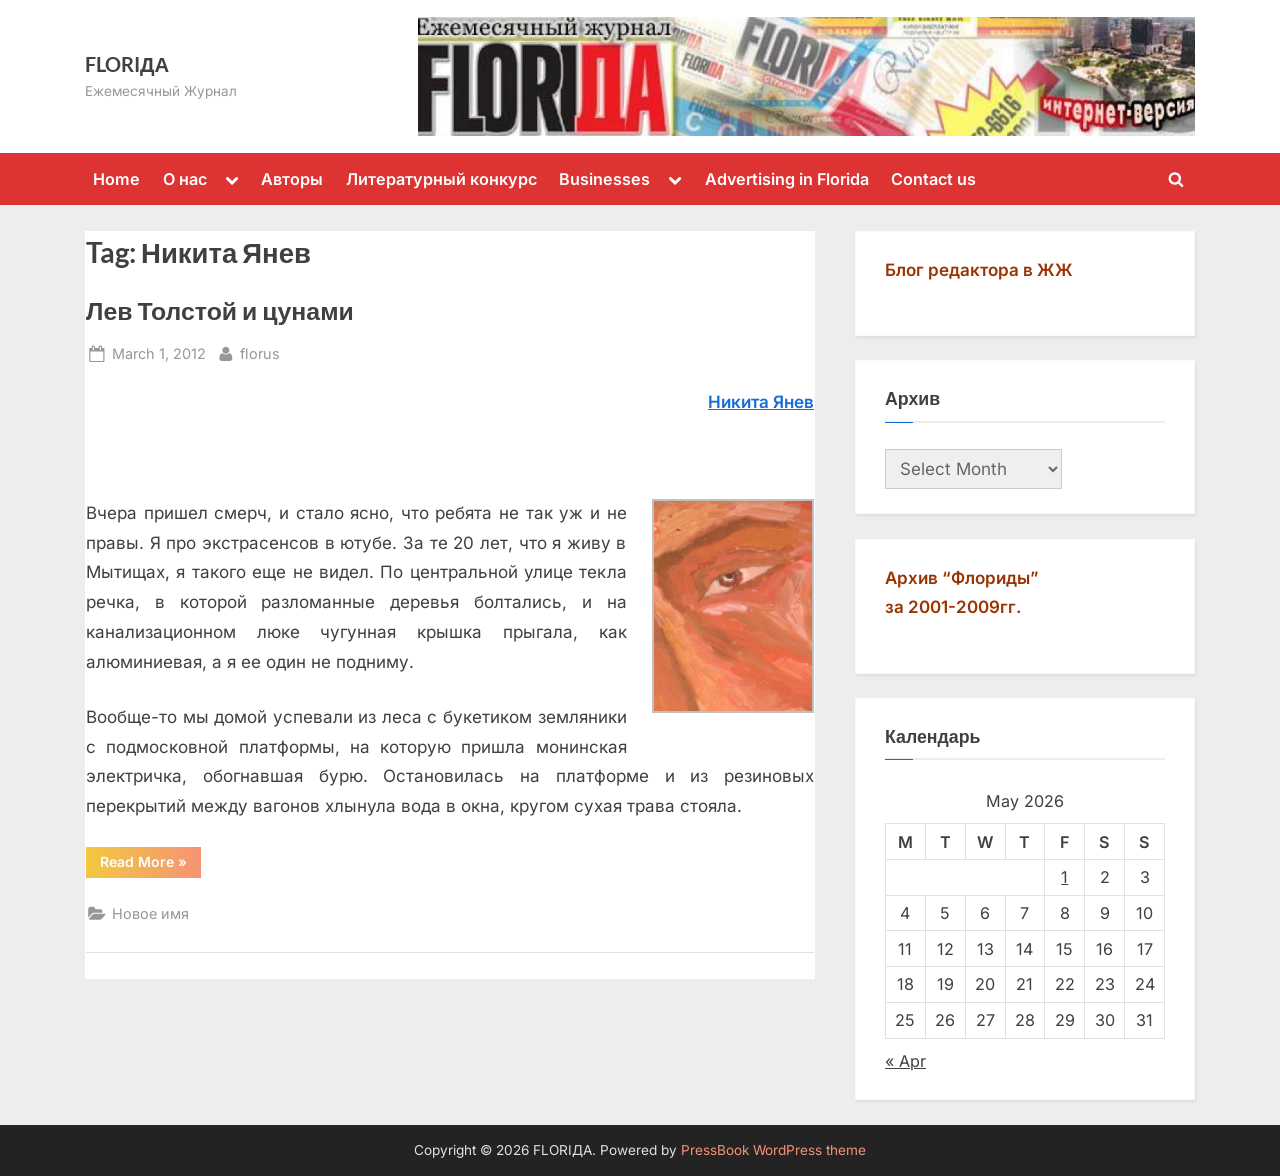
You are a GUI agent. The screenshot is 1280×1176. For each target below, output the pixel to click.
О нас (185, 179)
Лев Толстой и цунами (220, 310)
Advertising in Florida (787, 179)
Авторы (292, 179)
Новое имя (150, 913)
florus (260, 351)
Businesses (604, 179)
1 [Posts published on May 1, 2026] (1064, 877)
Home (116, 179)
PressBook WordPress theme (773, 1150)
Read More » (150, 865)
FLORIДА (127, 64)
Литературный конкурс (441, 179)
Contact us (933, 179)
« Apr (905, 1061)
